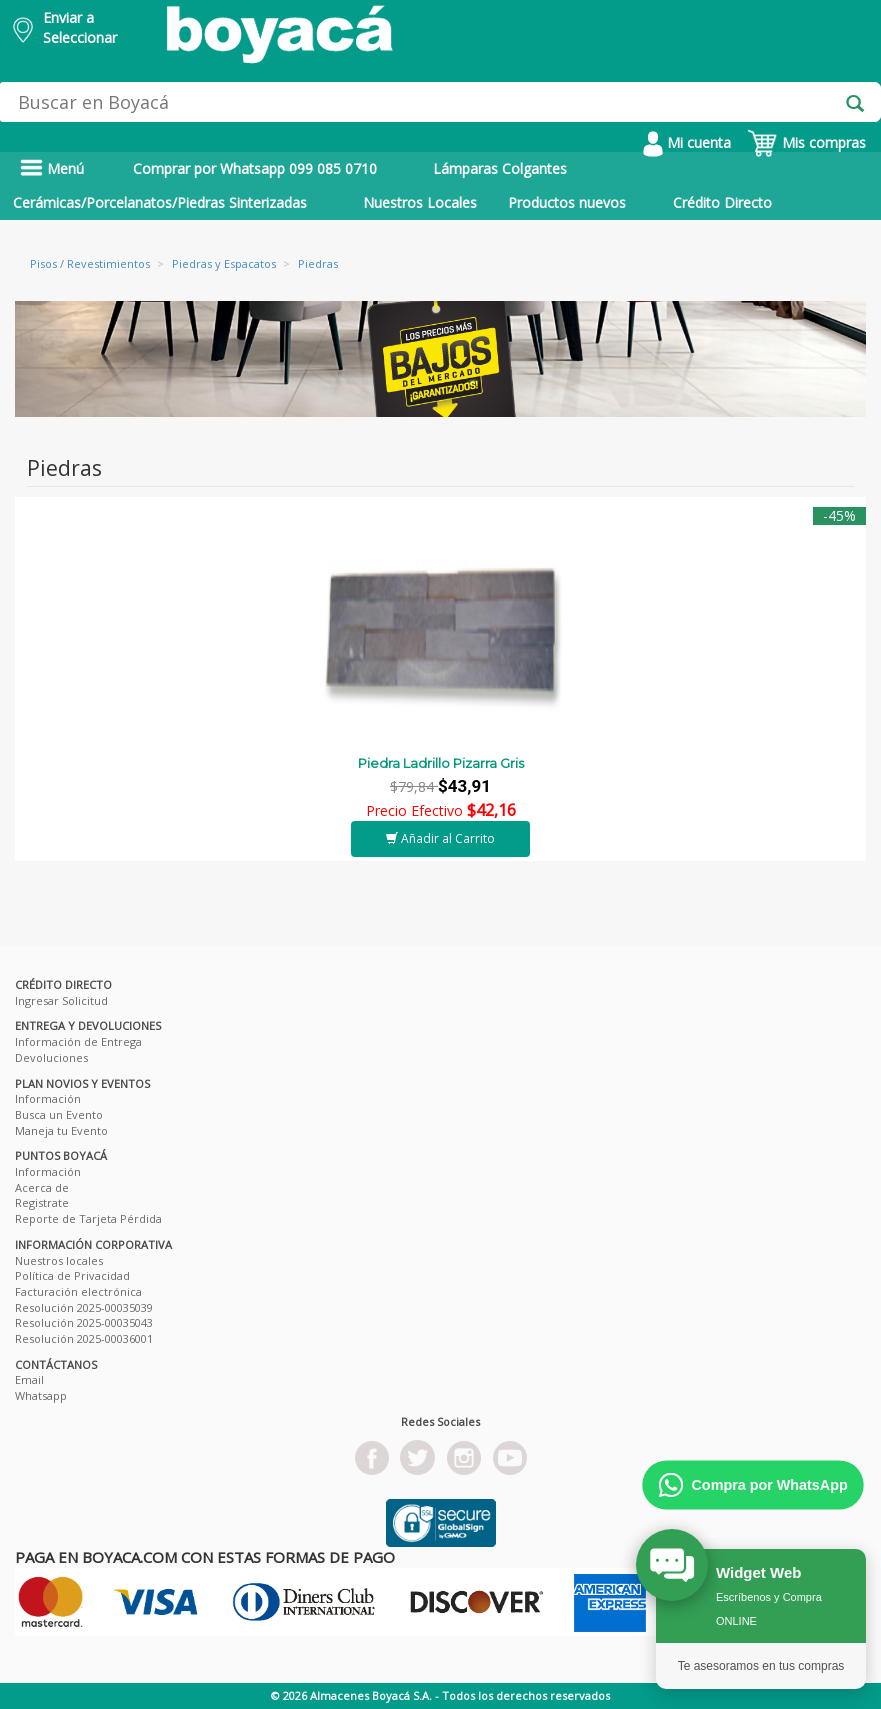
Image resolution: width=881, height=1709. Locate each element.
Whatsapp (41, 1395)
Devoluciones (51, 1057)
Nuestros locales (59, 1260)
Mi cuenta (687, 142)
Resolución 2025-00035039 (84, 1307)
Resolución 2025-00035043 (84, 1322)
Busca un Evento (59, 1114)
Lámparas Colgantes (500, 168)
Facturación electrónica (78, 1291)
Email (29, 1379)
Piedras (318, 263)
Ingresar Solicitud (61, 1000)
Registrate (42, 1202)
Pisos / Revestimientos (90, 263)
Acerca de (42, 1187)
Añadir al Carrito (440, 838)
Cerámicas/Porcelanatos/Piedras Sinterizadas (160, 202)
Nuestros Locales (420, 202)
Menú (52, 168)
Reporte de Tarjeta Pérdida (88, 1218)
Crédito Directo (722, 202)
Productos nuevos (567, 202)
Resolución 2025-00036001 (84, 1338)
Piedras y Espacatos (224, 263)
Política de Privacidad (72, 1275)
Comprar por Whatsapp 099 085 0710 (255, 168)
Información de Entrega (78, 1041)
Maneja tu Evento (61, 1130)
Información (48, 1098)
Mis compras (806, 142)
